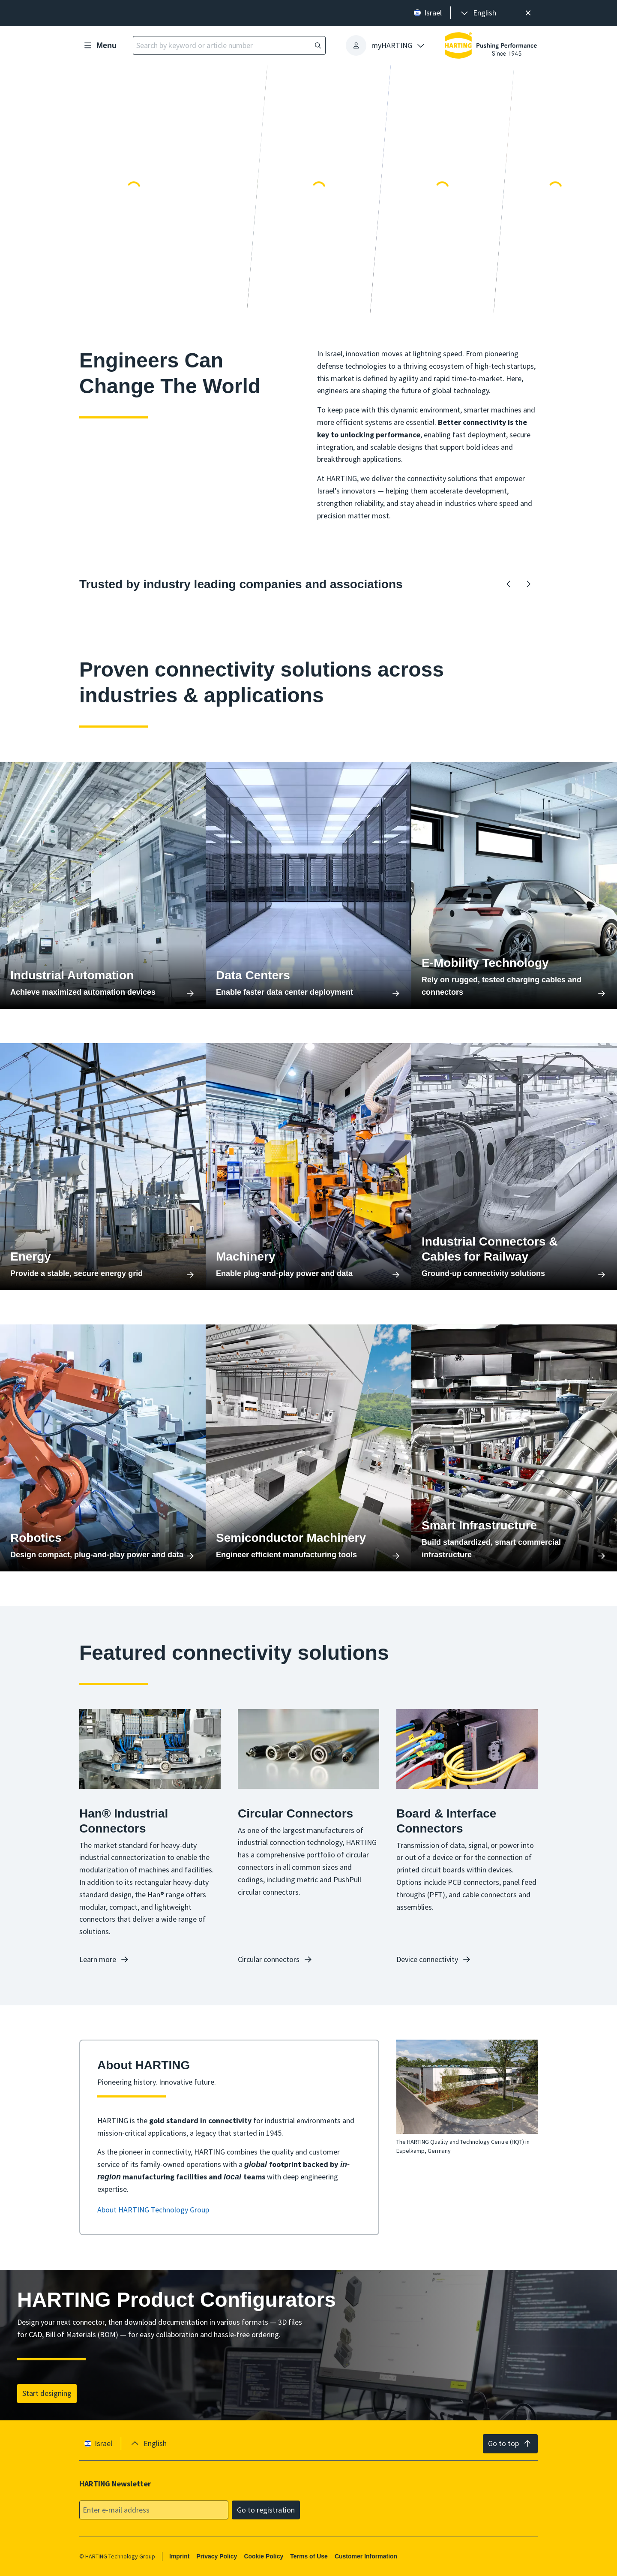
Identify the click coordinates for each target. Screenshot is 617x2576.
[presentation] (477, 13)
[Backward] (508, 584)
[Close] (528, 13)
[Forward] (528, 584)
